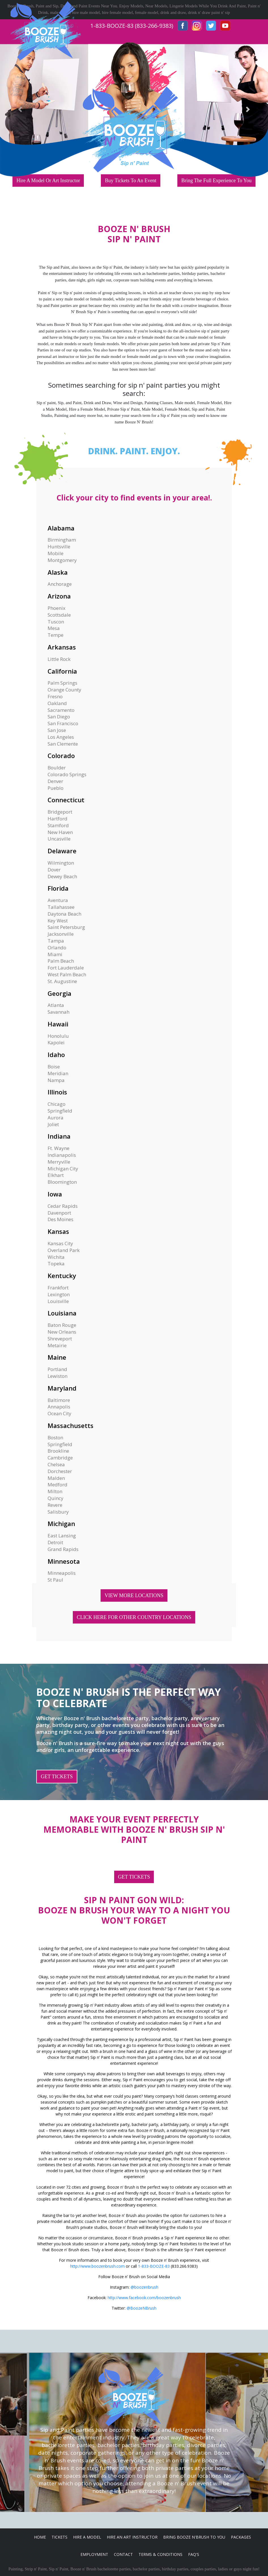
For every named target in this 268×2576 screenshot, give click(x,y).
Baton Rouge (62, 1325)
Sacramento (61, 710)
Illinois (57, 1092)
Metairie (57, 1345)
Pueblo (55, 788)
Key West (58, 920)
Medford (57, 1484)
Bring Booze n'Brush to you (194, 2537)
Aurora (55, 1117)
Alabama (61, 528)
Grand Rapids (63, 1549)
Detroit (55, 1542)
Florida (58, 888)
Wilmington (61, 863)
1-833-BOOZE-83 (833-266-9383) (131, 25)
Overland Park (64, 1250)
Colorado (61, 755)
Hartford (57, 818)
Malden (56, 1478)
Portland (57, 1369)
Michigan (61, 1523)
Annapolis (59, 1406)
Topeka (56, 1263)
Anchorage (60, 584)
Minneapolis (62, 1573)
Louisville (58, 1301)
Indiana (59, 1136)
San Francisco (63, 723)
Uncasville (59, 838)
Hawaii (58, 1024)
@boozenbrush (144, 2287)
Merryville (59, 1161)
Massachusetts (70, 1425)
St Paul (55, 1579)
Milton (55, 1491)
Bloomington (62, 1182)
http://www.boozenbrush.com (97, 2266)
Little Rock (59, 659)
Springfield (60, 1110)
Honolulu (58, 1036)
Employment (94, 2554)
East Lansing (62, 1535)
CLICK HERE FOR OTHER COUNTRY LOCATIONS (134, 1617)
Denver (55, 781)
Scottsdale (59, 615)
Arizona (59, 596)
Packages (241, 2537)
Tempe (55, 635)
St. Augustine (62, 981)
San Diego (59, 716)
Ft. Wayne (58, 1148)
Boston (55, 1437)
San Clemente (63, 743)
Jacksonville (61, 934)
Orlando (57, 947)
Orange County (64, 689)
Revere (55, 1505)
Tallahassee (61, 907)
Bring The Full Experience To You (216, 180)
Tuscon (56, 621)
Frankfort (58, 1287)
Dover (54, 869)
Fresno (55, 696)
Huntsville (59, 546)
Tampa (56, 940)
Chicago (56, 1104)
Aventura (58, 900)
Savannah (58, 1012)
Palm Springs (62, 683)
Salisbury (58, 1511)
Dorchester (60, 1471)
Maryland (62, 1388)
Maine (57, 1357)
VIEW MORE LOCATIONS (134, 1595)
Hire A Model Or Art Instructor (48, 180)
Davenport (59, 1213)
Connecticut (66, 799)
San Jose (57, 730)
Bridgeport (60, 812)
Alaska (58, 572)
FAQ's (193, 2554)
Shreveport (60, 1338)
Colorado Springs (67, 774)
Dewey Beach (62, 876)
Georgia (59, 993)
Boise (54, 1066)
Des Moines (60, 1219)
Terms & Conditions (160, 2554)
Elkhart (56, 1175)
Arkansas (62, 647)
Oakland (57, 703)
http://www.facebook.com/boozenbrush (144, 2297)
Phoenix (56, 608)
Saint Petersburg (66, 927)
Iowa (55, 1194)
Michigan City (63, 1168)
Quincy (55, 1498)
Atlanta (56, 1005)
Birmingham (62, 539)
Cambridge (60, 1457)
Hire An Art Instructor (132, 2537)
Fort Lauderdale (66, 967)
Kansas (58, 1231)
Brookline (58, 1451)
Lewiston (57, 1376)
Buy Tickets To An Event (130, 180)
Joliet (53, 1124)
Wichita (56, 1257)
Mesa (54, 628)
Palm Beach (61, 961)
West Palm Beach (67, 974)
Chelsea (56, 1464)
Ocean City (59, 1413)
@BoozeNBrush (141, 2308)
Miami (55, 954)
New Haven (60, 832)
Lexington (59, 1294)
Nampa (56, 1080)
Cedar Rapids (63, 1206)
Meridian (58, 1073)
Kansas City (60, 1243)
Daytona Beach (64, 914)
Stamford (58, 825)
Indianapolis (62, 1155)
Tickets (59, 2537)
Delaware (62, 850)
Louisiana (62, 1313)
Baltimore (59, 1400)
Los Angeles (61, 737)
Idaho (56, 1054)
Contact (123, 2554)
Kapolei (56, 1042)
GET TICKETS (57, 1776)
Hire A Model (87, 2537)
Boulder (57, 767)
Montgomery (62, 560)
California (62, 671)
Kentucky (62, 1275)
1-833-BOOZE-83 (154, 2266)
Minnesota (64, 1561)
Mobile (55, 553)
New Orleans (62, 1332)
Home (40, 2537)
